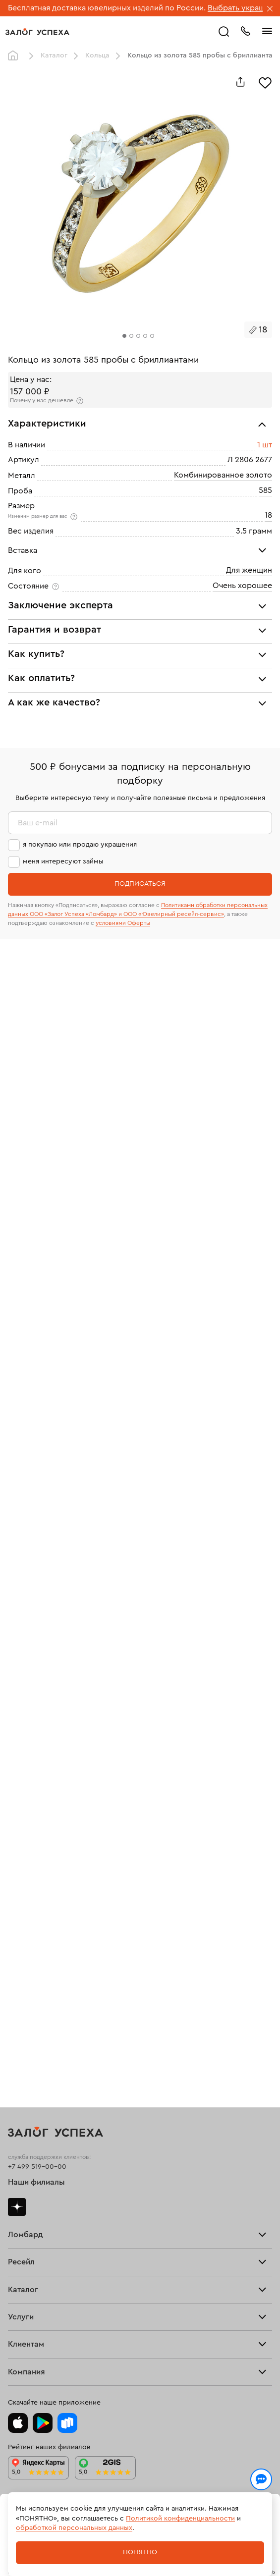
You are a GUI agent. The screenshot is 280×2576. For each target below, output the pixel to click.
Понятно (140, 2552)
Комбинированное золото (223, 475)
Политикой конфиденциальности (180, 2518)
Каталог (54, 55)
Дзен (17, 2207)
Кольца (97, 55)
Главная (15, 56)
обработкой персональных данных (74, 2527)
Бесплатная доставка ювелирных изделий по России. (107, 8)
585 (265, 490)
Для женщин (249, 570)
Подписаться (140, 883)
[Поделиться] (240, 82)
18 (268, 515)
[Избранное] (265, 82)
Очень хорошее (242, 586)
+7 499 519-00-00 (37, 2166)
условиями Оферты (123, 923)
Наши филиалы (36, 2182)
